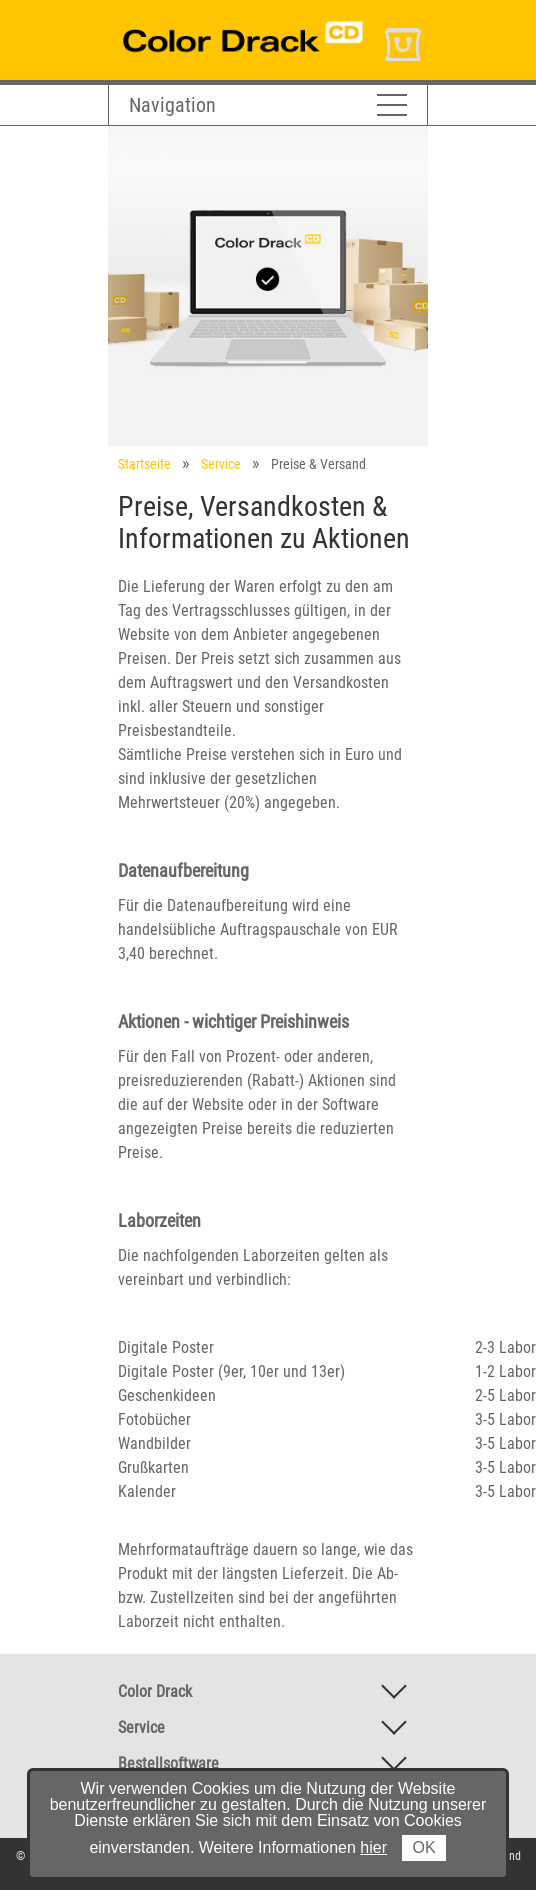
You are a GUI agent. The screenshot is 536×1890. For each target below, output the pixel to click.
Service (221, 464)
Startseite (144, 464)
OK (423, 1847)
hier (373, 1847)
